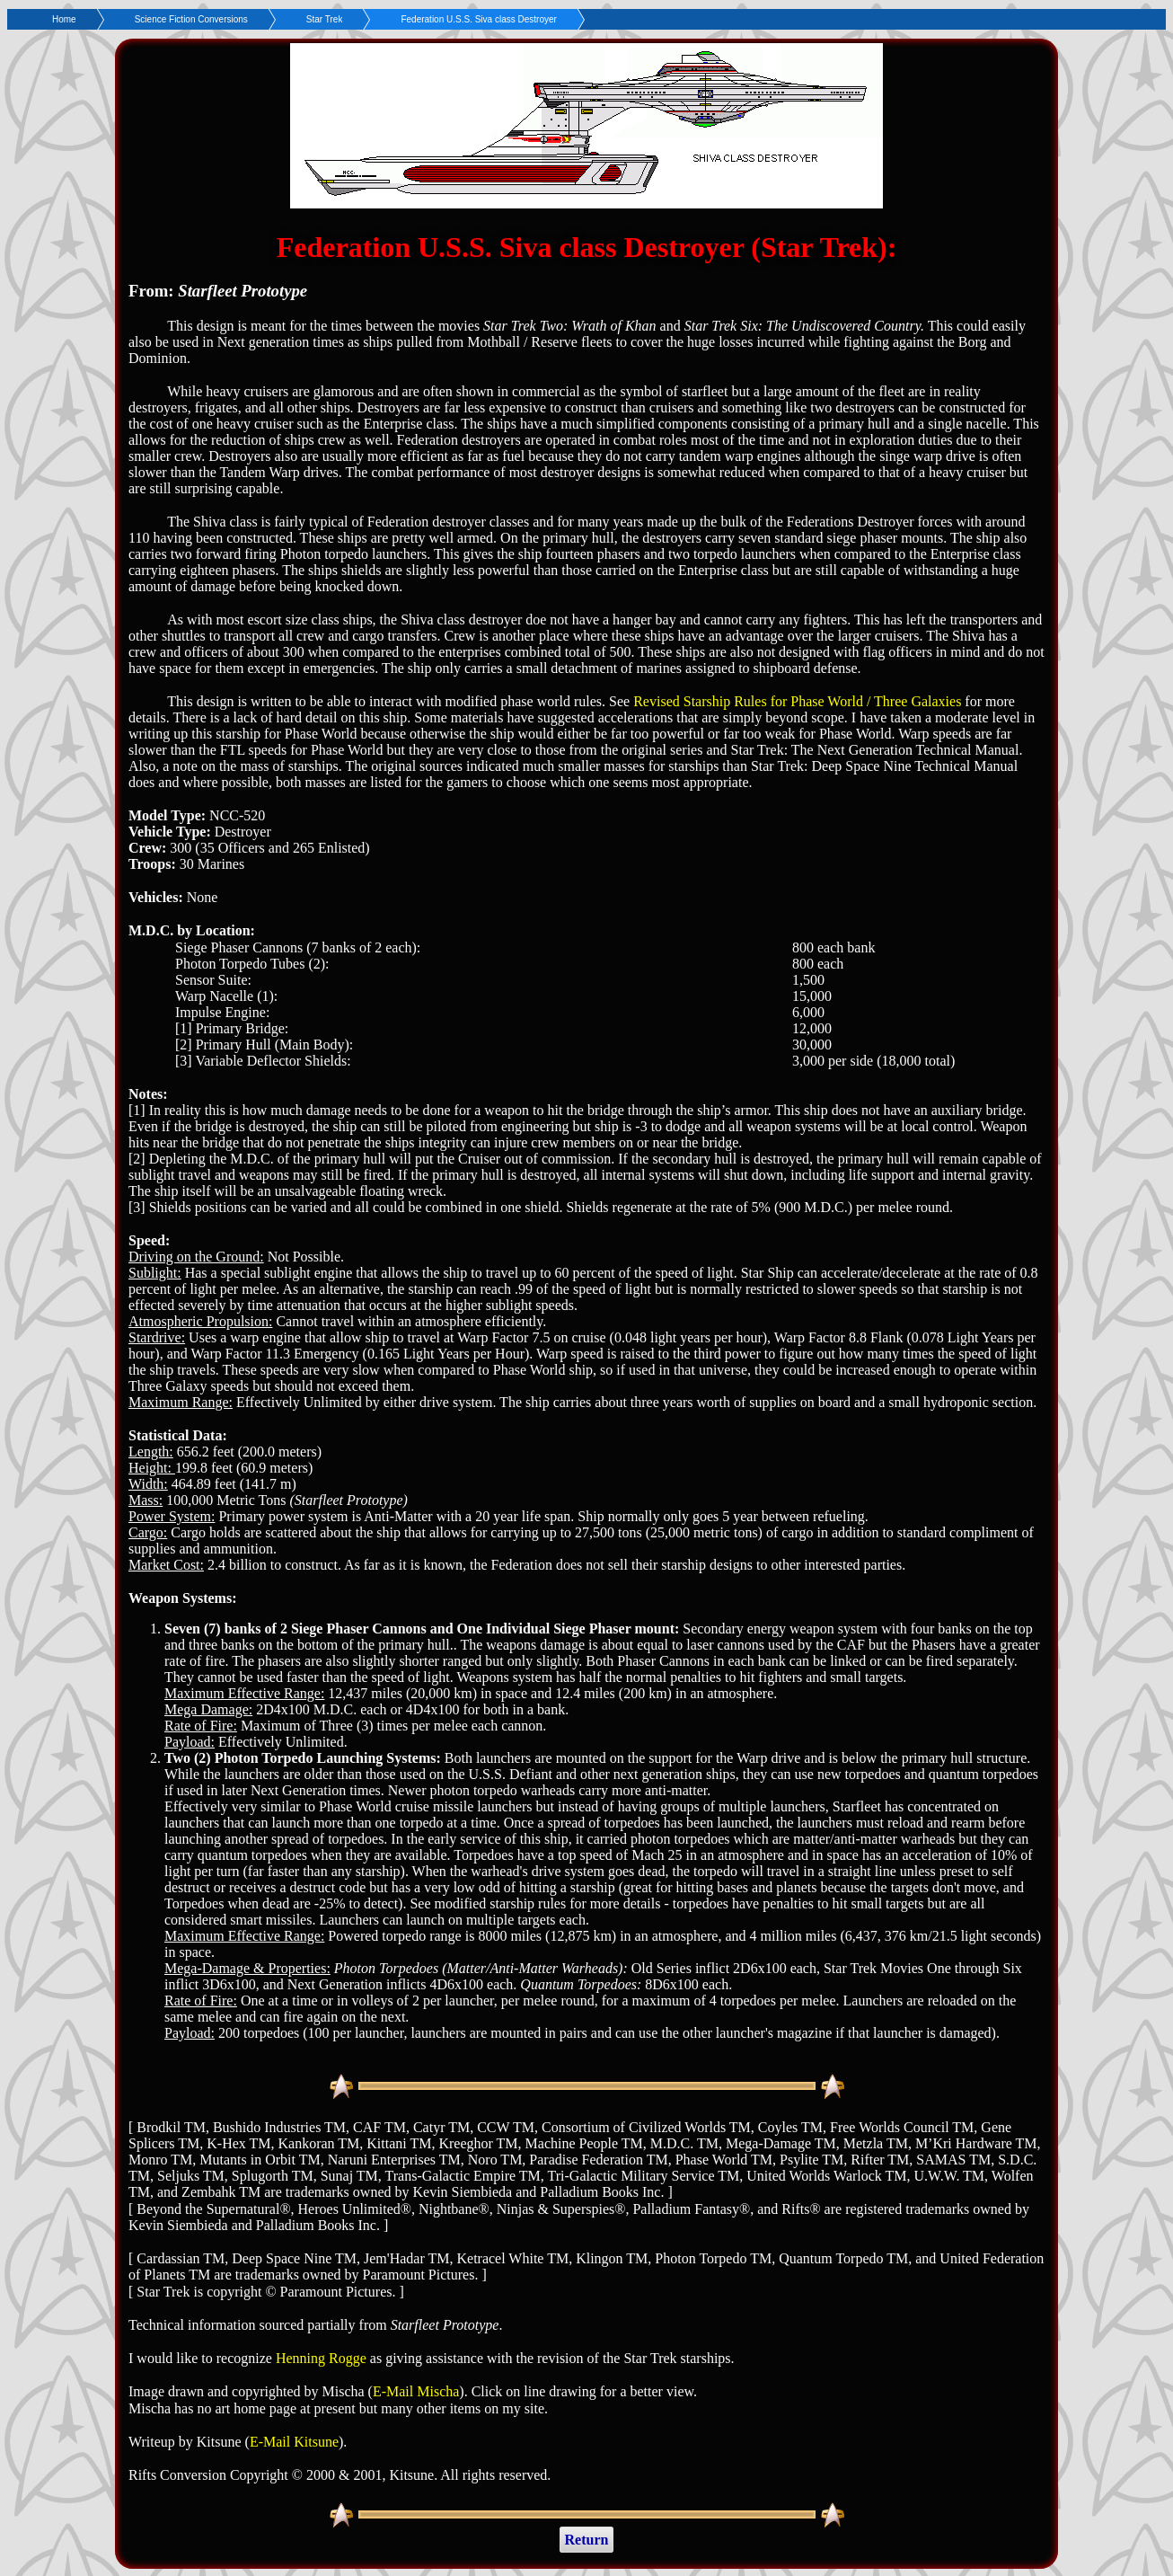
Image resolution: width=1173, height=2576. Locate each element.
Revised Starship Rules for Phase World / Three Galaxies (797, 701)
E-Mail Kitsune (294, 2441)
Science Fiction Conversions (191, 19)
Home (64, 19)
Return (587, 2539)
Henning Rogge (321, 2358)
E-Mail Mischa (416, 2391)
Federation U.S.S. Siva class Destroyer (478, 19)
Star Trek (324, 19)
